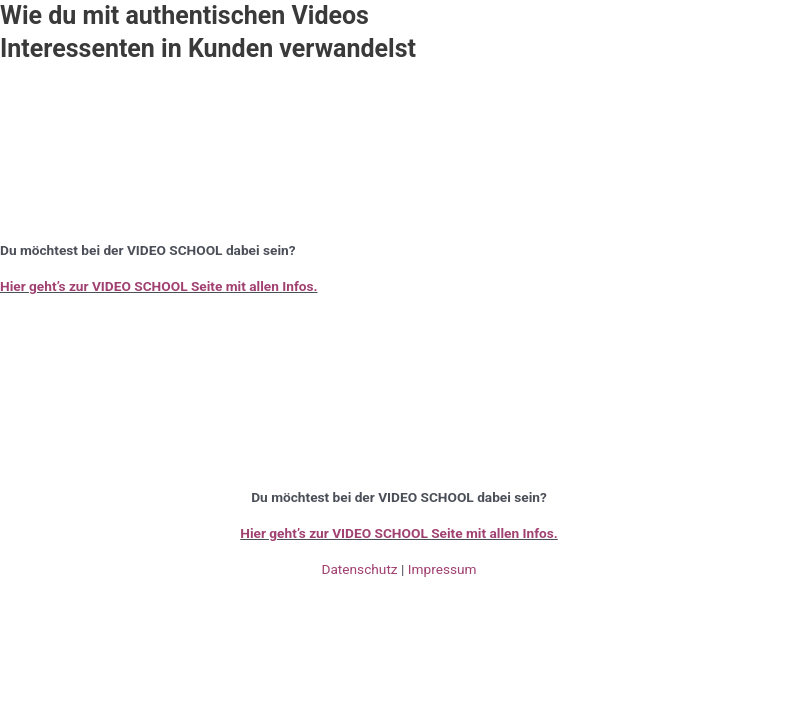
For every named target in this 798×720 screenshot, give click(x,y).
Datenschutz (359, 569)
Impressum (442, 569)
